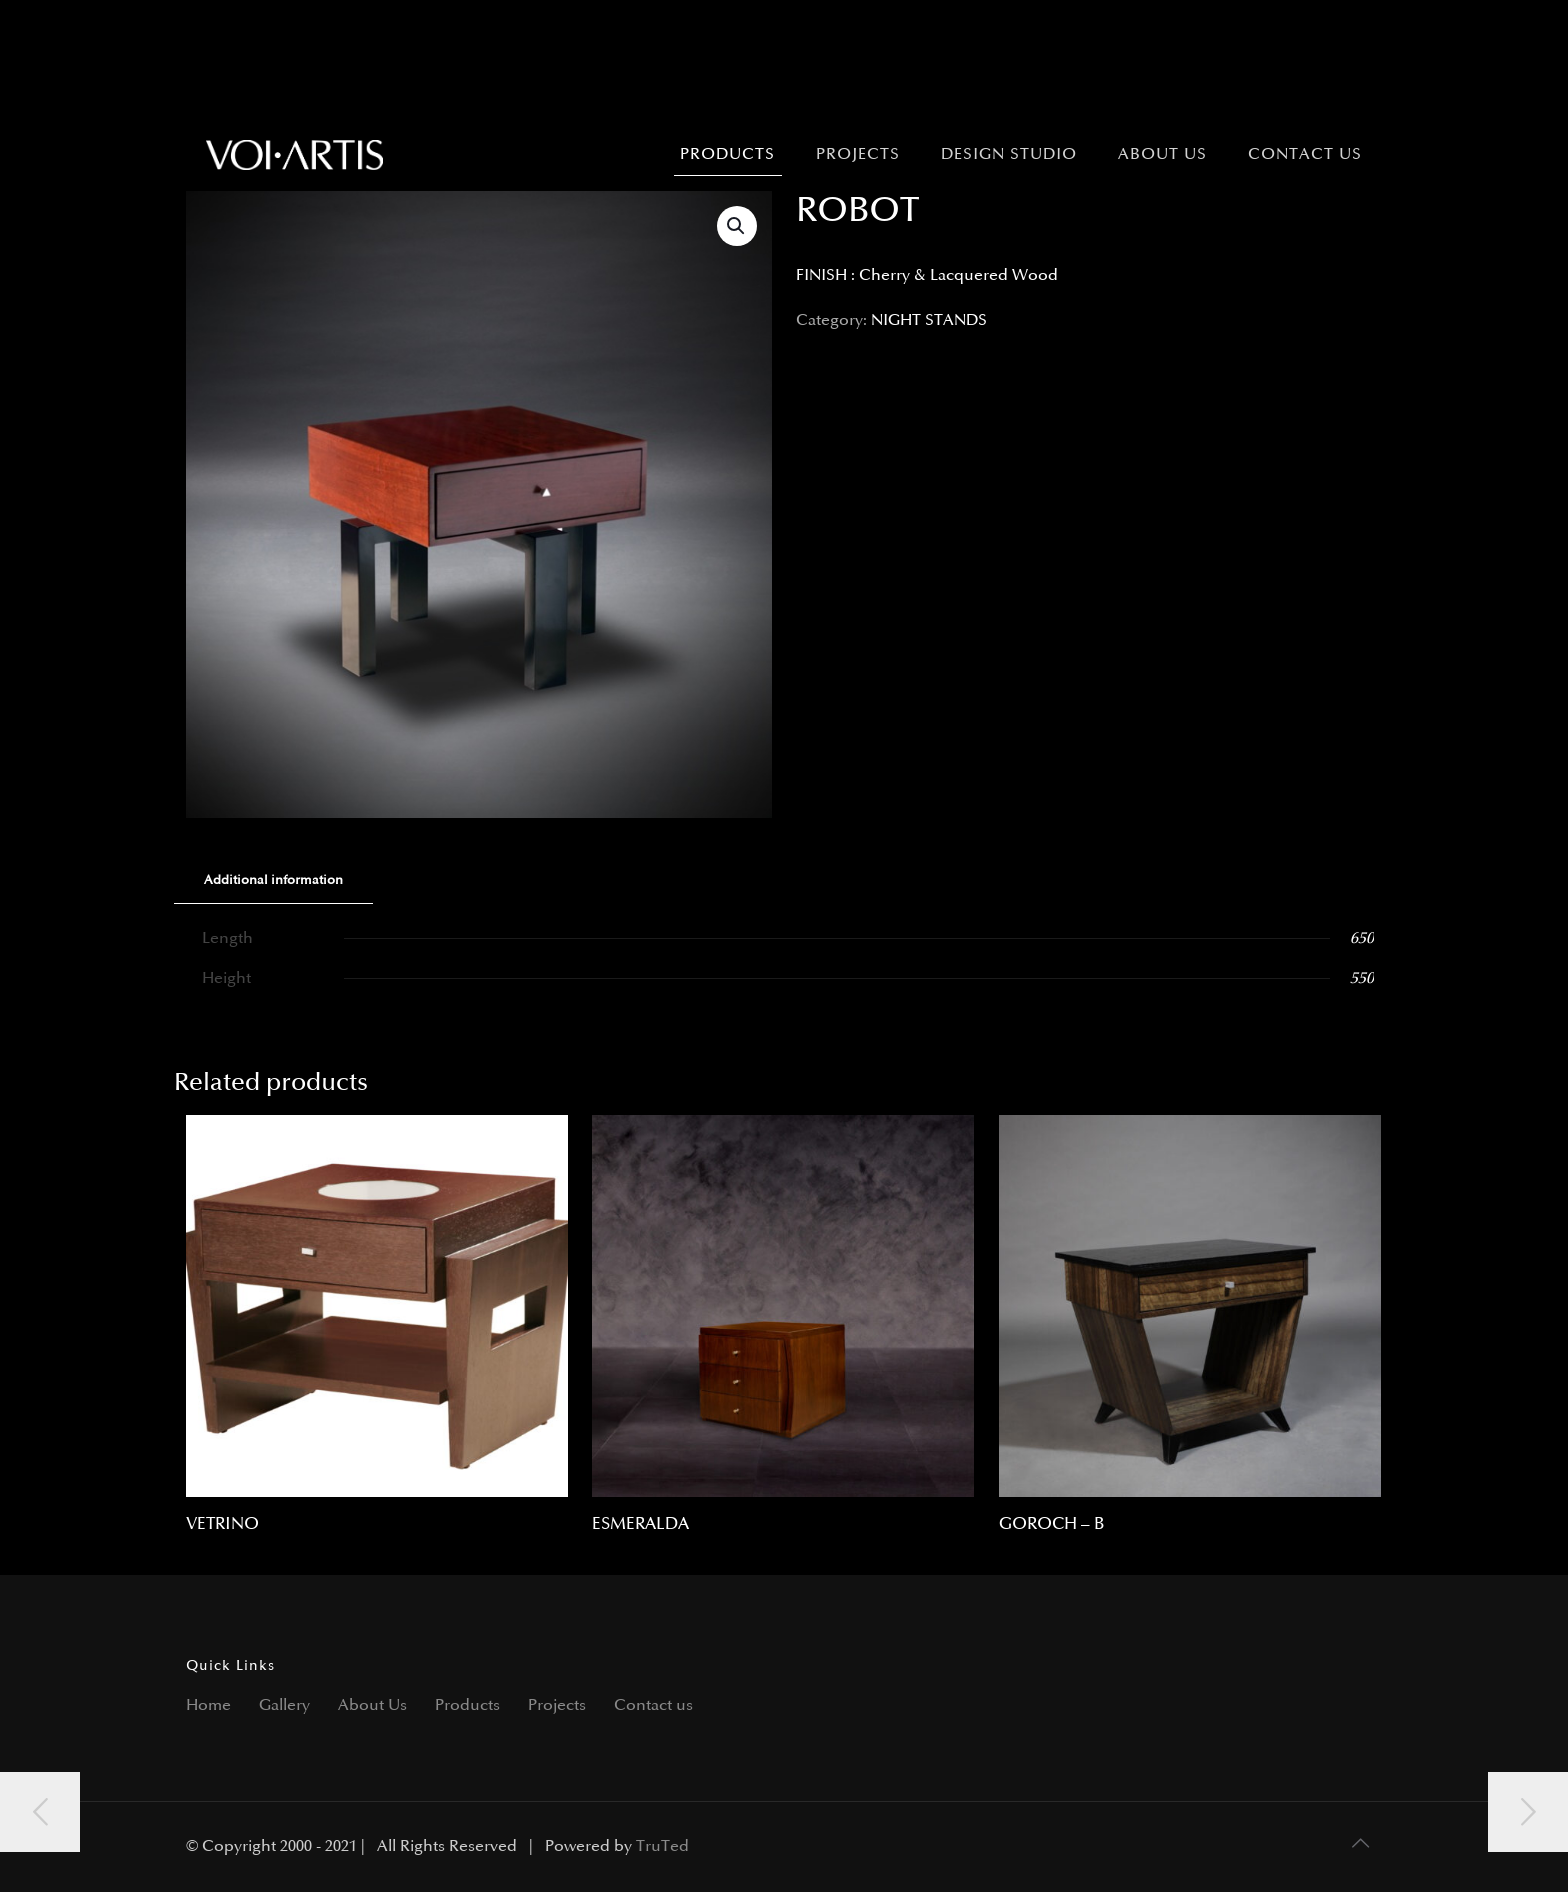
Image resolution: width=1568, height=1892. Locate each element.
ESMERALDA (640, 1524)
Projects (557, 1705)
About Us (372, 1705)
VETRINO (222, 1524)
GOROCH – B (1051, 1524)
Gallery (284, 1705)
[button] (737, 226)
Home (208, 1705)
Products (467, 1705)
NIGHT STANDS (929, 320)
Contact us (653, 1705)
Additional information (273, 880)
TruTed (662, 1846)
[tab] (273, 880)
